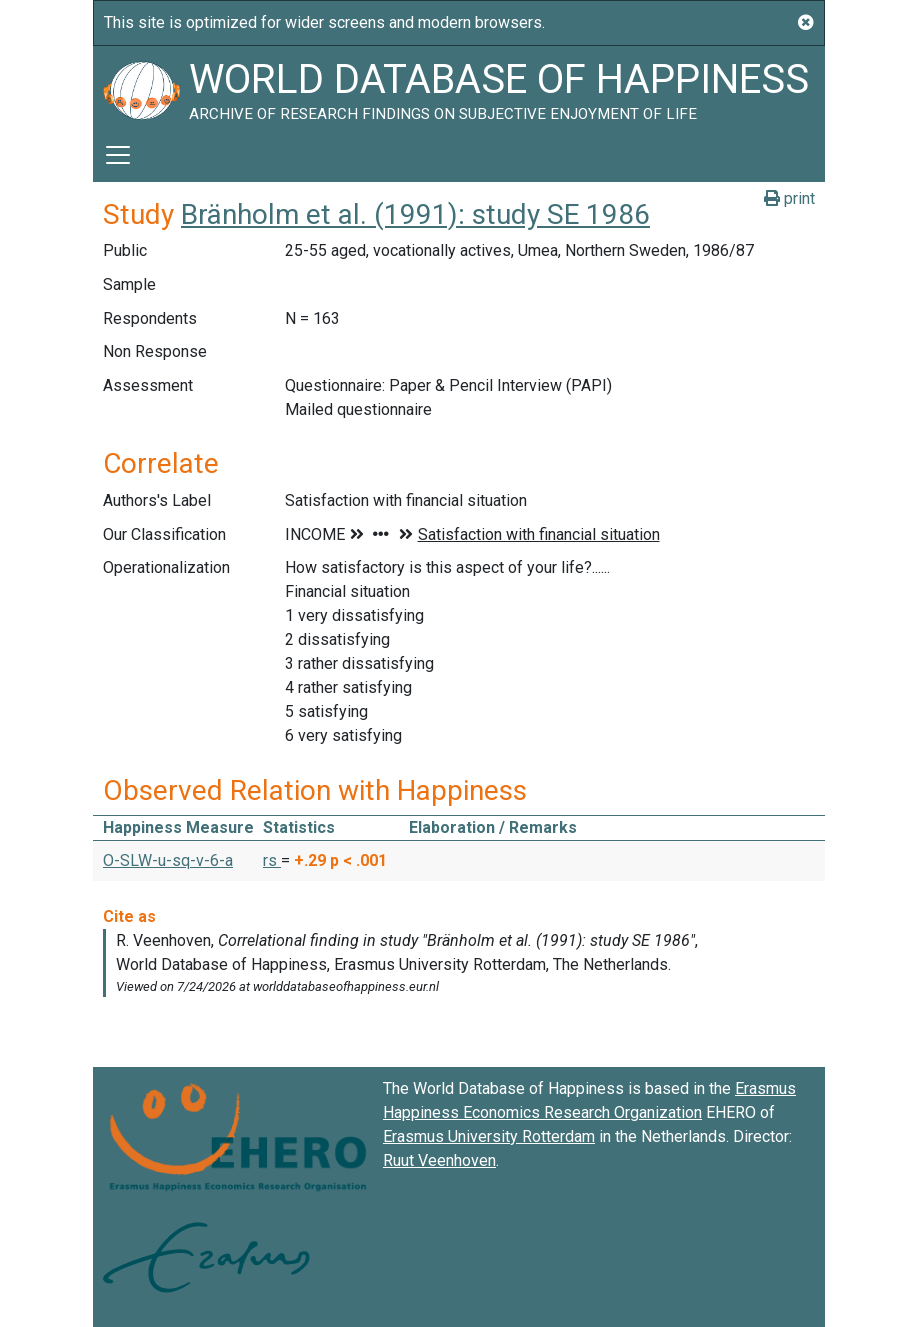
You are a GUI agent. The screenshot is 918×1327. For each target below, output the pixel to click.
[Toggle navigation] (118, 155)
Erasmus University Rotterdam (489, 1136)
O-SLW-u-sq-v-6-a (168, 860)
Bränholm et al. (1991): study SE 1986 (415, 214)
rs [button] (272, 860)
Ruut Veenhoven (439, 1160)
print (789, 198)
